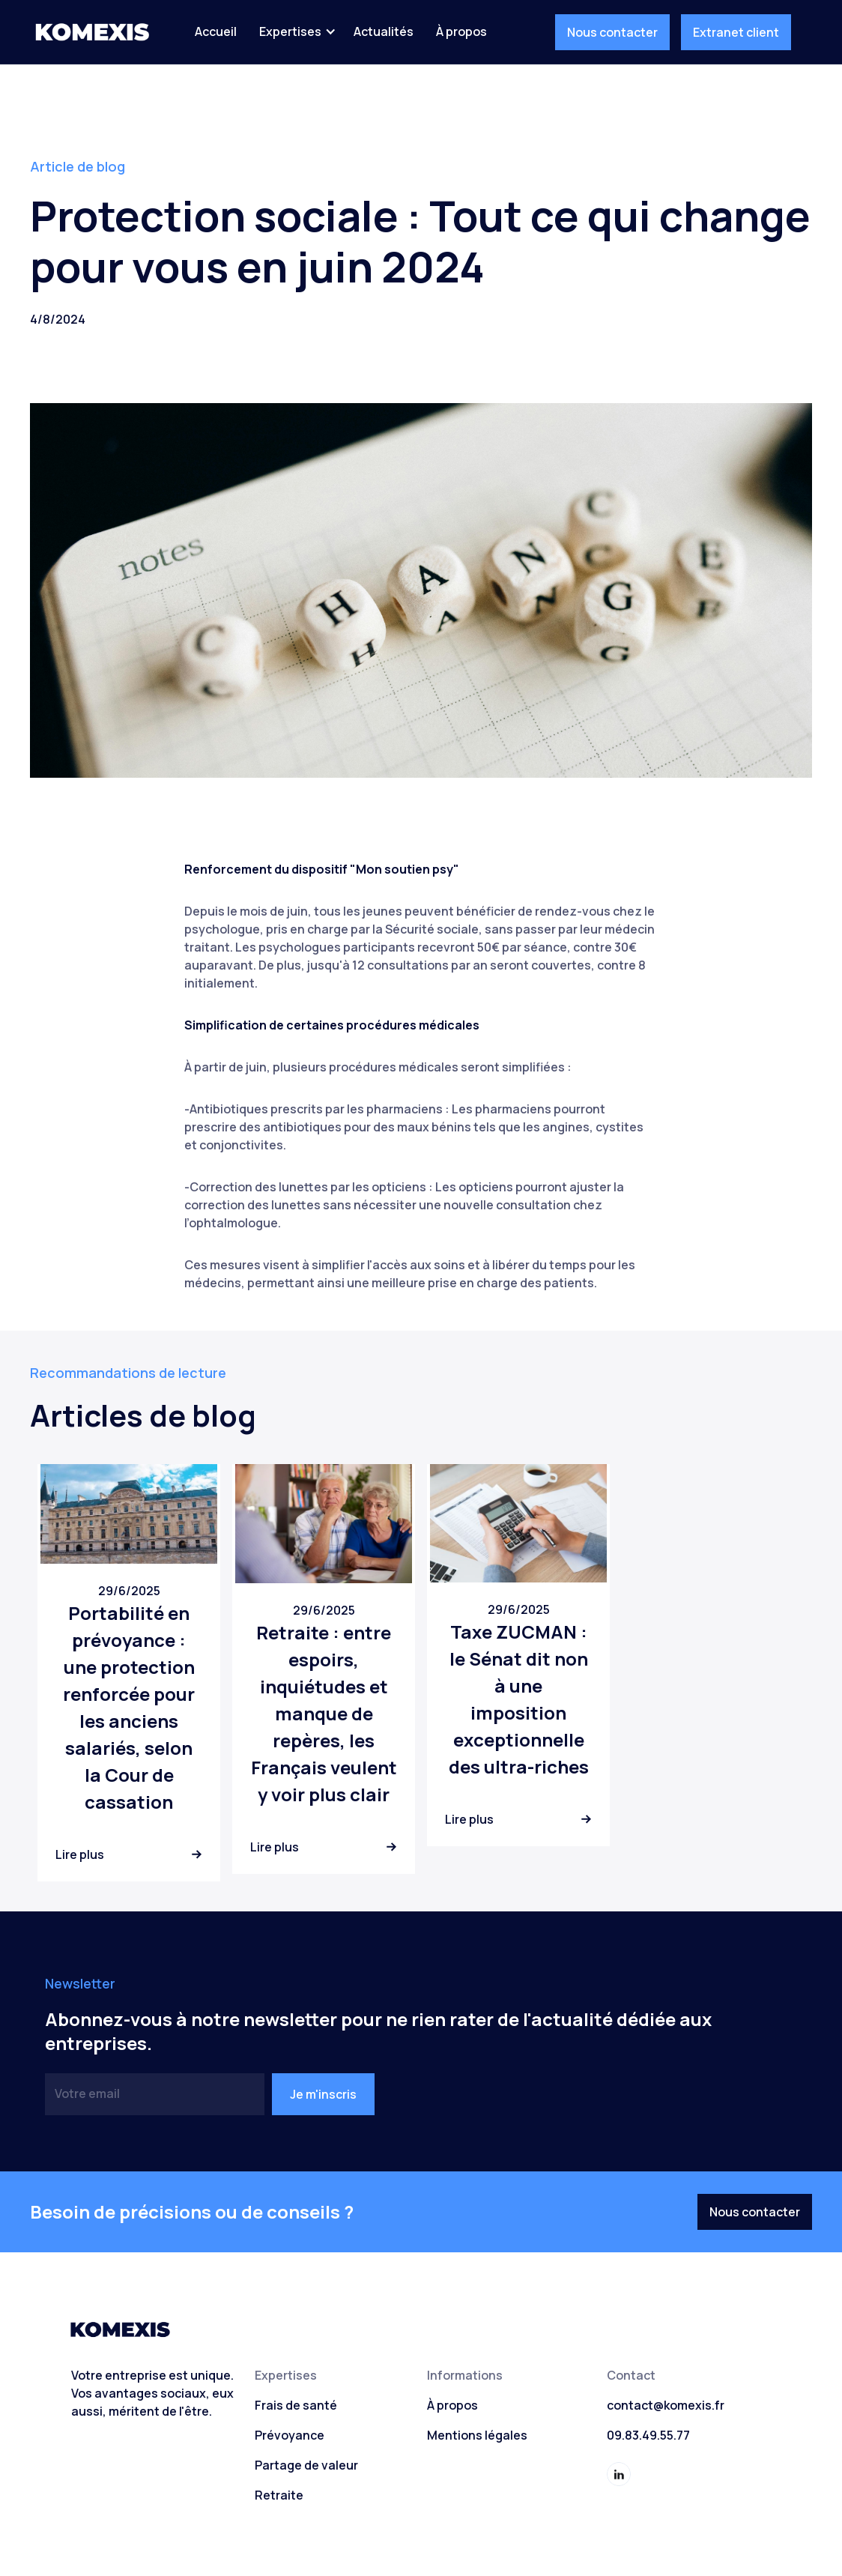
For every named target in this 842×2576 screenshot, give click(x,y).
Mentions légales (477, 2435)
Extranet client (736, 32)
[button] (295, 31)
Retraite (279, 2495)
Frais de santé (296, 2405)
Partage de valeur (306, 2465)
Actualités (384, 31)
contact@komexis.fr (665, 2405)
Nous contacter (612, 32)
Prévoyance (289, 2435)
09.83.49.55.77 (648, 2435)
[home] (92, 31)
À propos (461, 31)
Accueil (216, 31)
